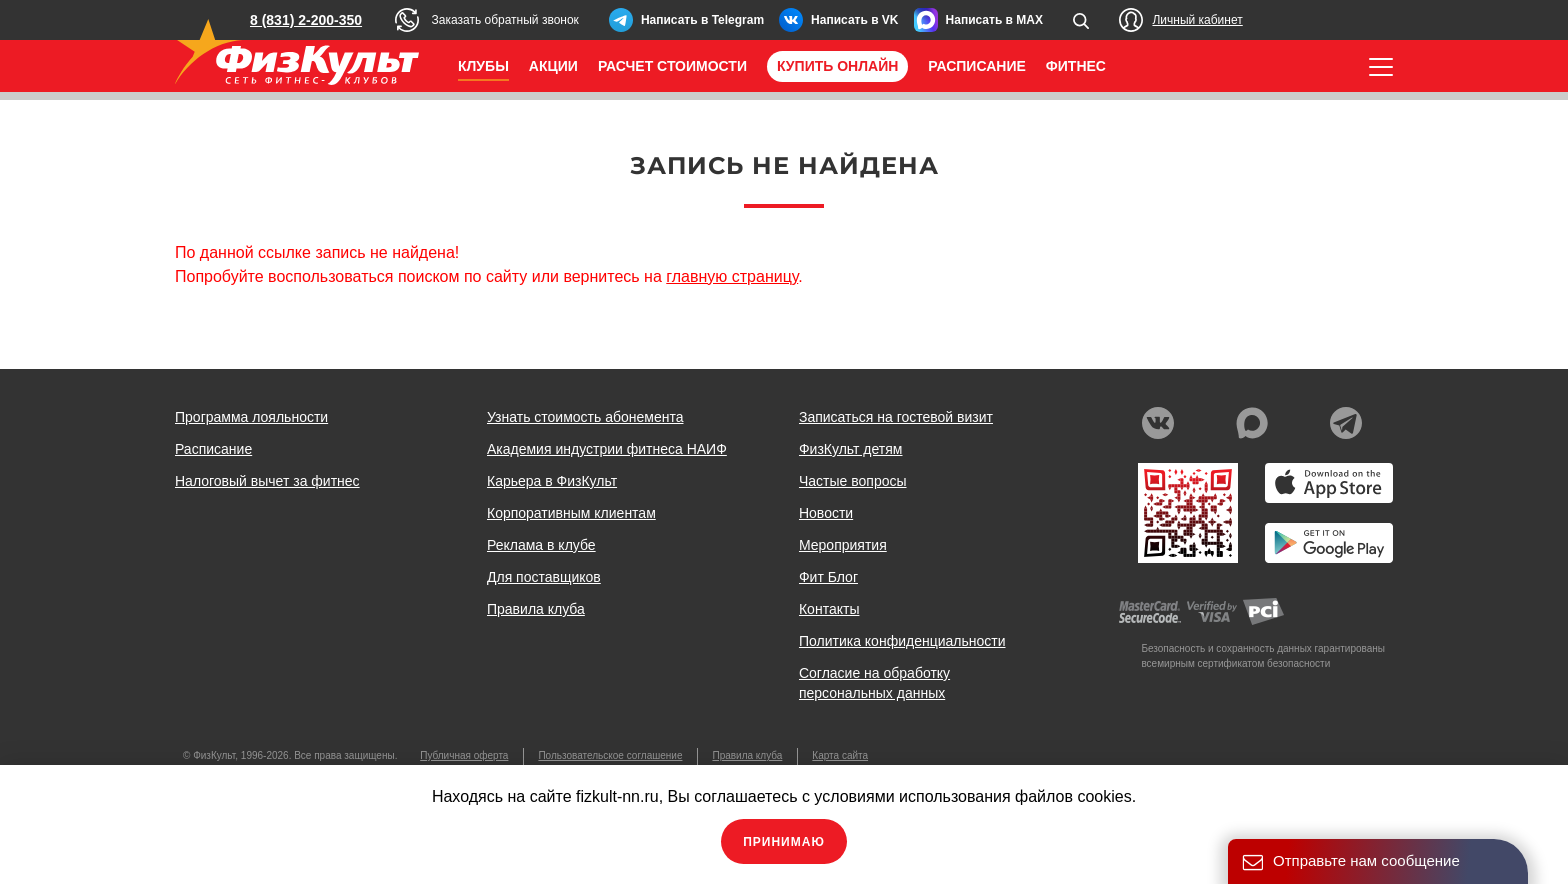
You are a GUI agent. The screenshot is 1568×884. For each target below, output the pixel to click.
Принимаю (784, 842)
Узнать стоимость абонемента (585, 417)
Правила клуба (536, 609)
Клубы (483, 66)
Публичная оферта (464, 755)
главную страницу (732, 276)
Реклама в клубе (541, 545)
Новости (826, 513)
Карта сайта (840, 755)
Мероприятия (843, 545)
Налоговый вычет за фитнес (267, 481)
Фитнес (1076, 66)
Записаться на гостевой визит (896, 417)
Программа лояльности (251, 417)
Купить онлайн (837, 66)
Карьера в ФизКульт (552, 481)
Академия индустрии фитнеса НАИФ (607, 449)
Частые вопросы (853, 481)
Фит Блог (828, 577)
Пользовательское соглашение (610, 755)
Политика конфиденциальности (902, 641)
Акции (553, 66)
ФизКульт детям (851, 449)
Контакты (829, 609)
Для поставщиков (544, 577)
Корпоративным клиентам (571, 513)
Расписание (977, 66)
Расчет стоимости (672, 66)
